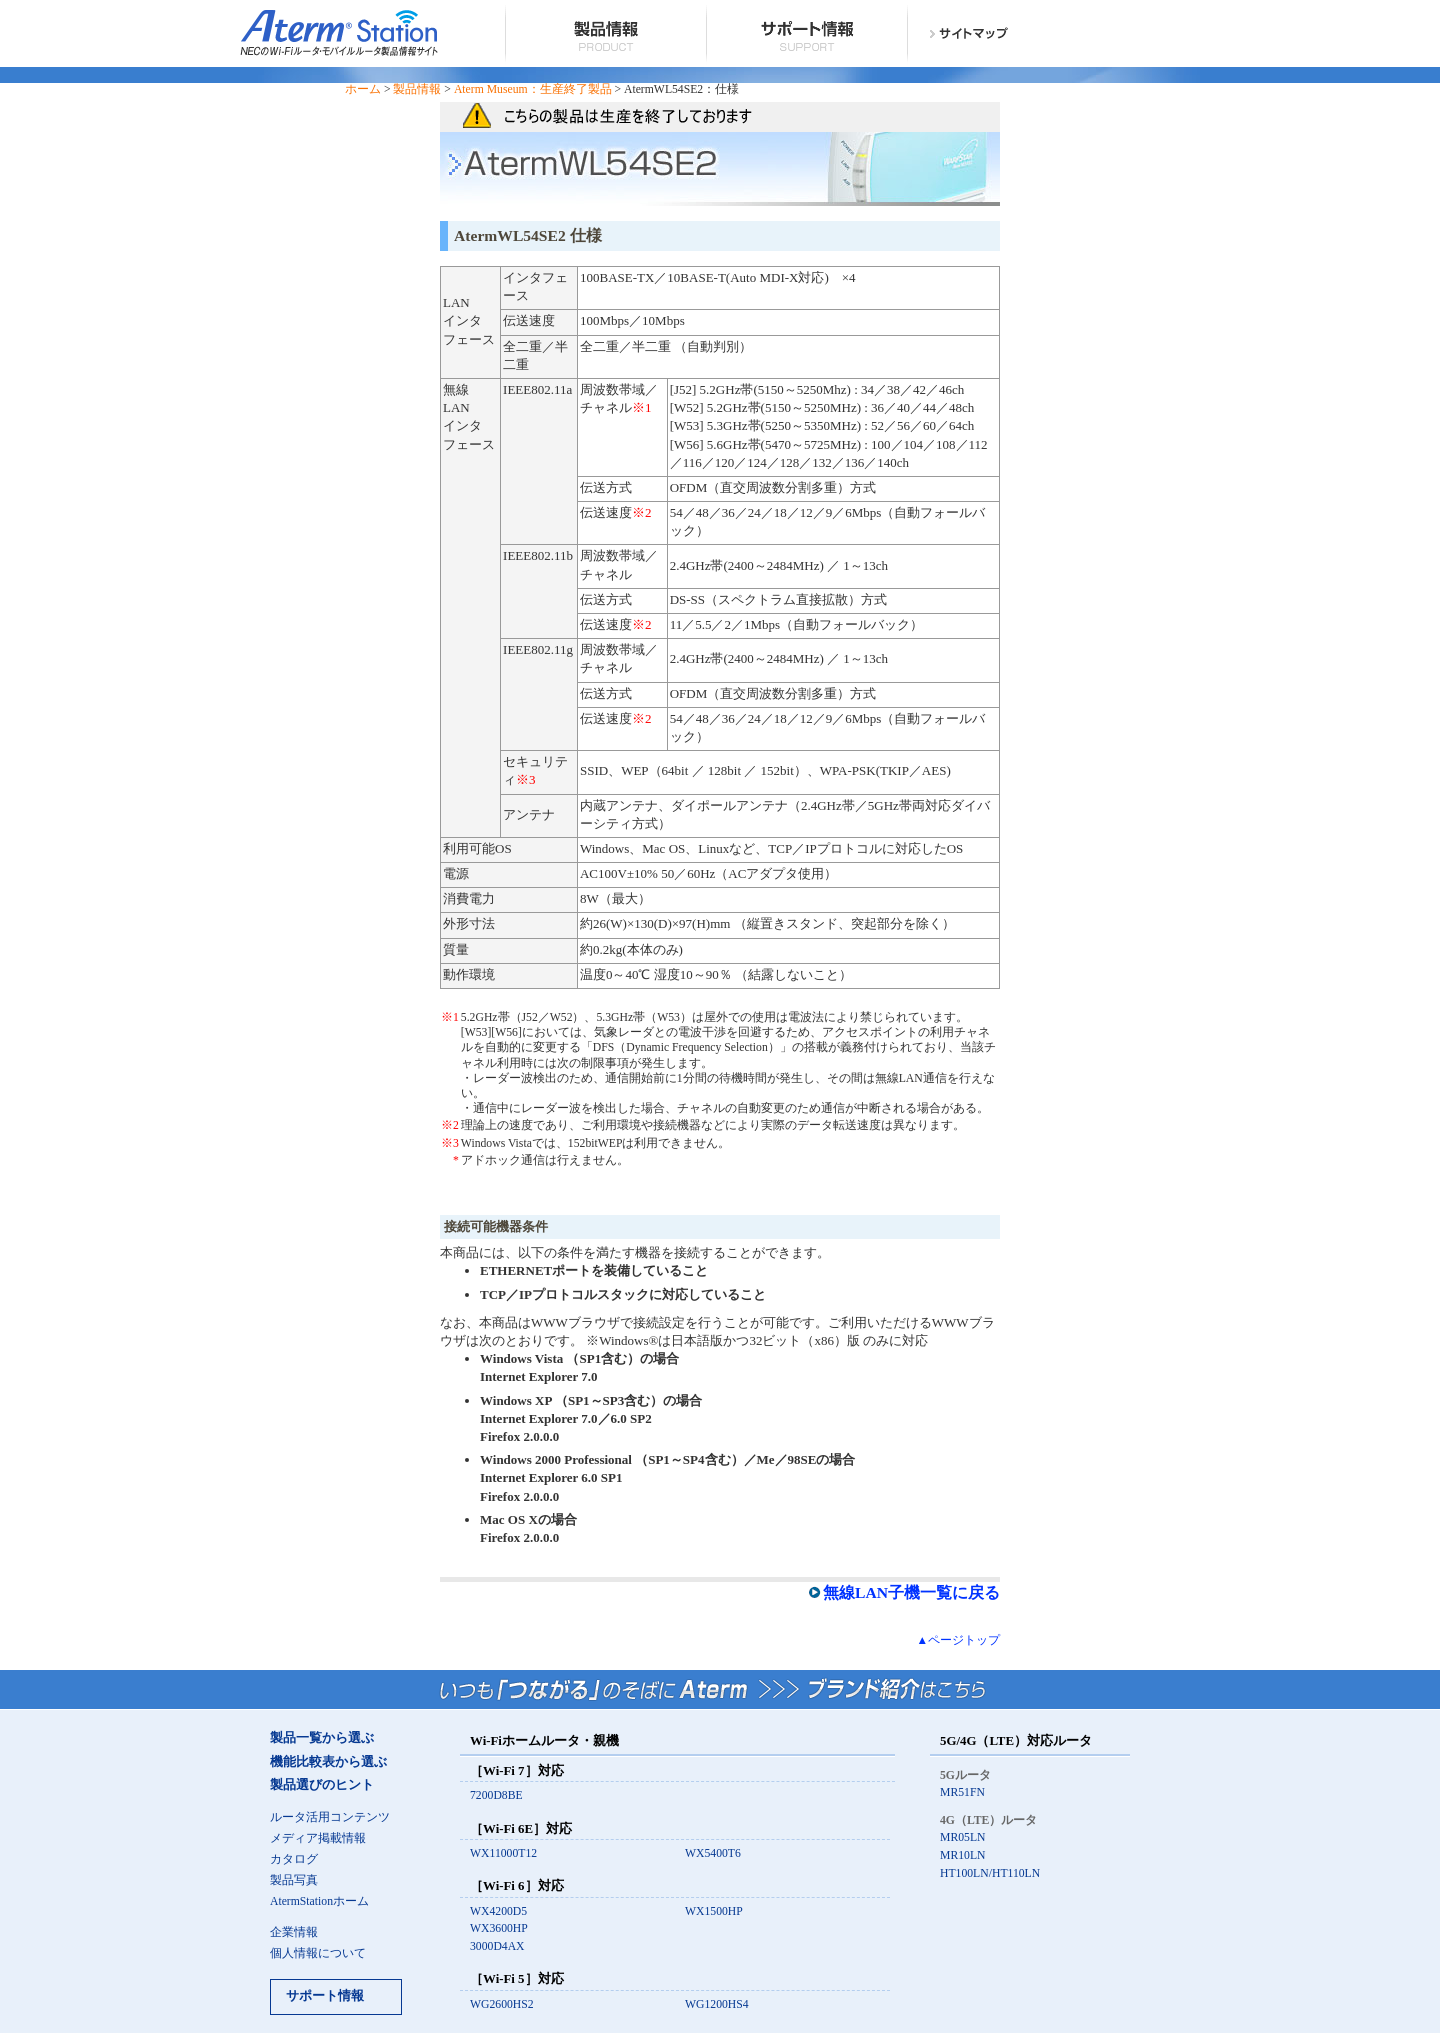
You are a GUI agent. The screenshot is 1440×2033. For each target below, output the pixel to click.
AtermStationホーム (319, 1901)
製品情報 (417, 89)
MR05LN (962, 1837)
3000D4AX (497, 1946)
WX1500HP (714, 1911)
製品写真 (294, 1880)
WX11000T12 (503, 1853)
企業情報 (294, 1932)
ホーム (363, 89)
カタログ (294, 1859)
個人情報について (318, 1953)
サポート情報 (325, 1996)
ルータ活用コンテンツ (330, 1817)
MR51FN (962, 1792)
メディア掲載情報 (318, 1838)
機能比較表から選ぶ (328, 1762)
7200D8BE (496, 1795)
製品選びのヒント (322, 1785)
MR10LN (962, 1855)
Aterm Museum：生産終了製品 (533, 89)
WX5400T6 (713, 1853)
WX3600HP (499, 1928)
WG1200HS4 (717, 2004)
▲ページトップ (958, 1640)
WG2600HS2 (502, 2004)
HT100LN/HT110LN (990, 1873)
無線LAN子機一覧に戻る (911, 1592)
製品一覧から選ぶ (322, 1738)
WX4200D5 (498, 1911)
